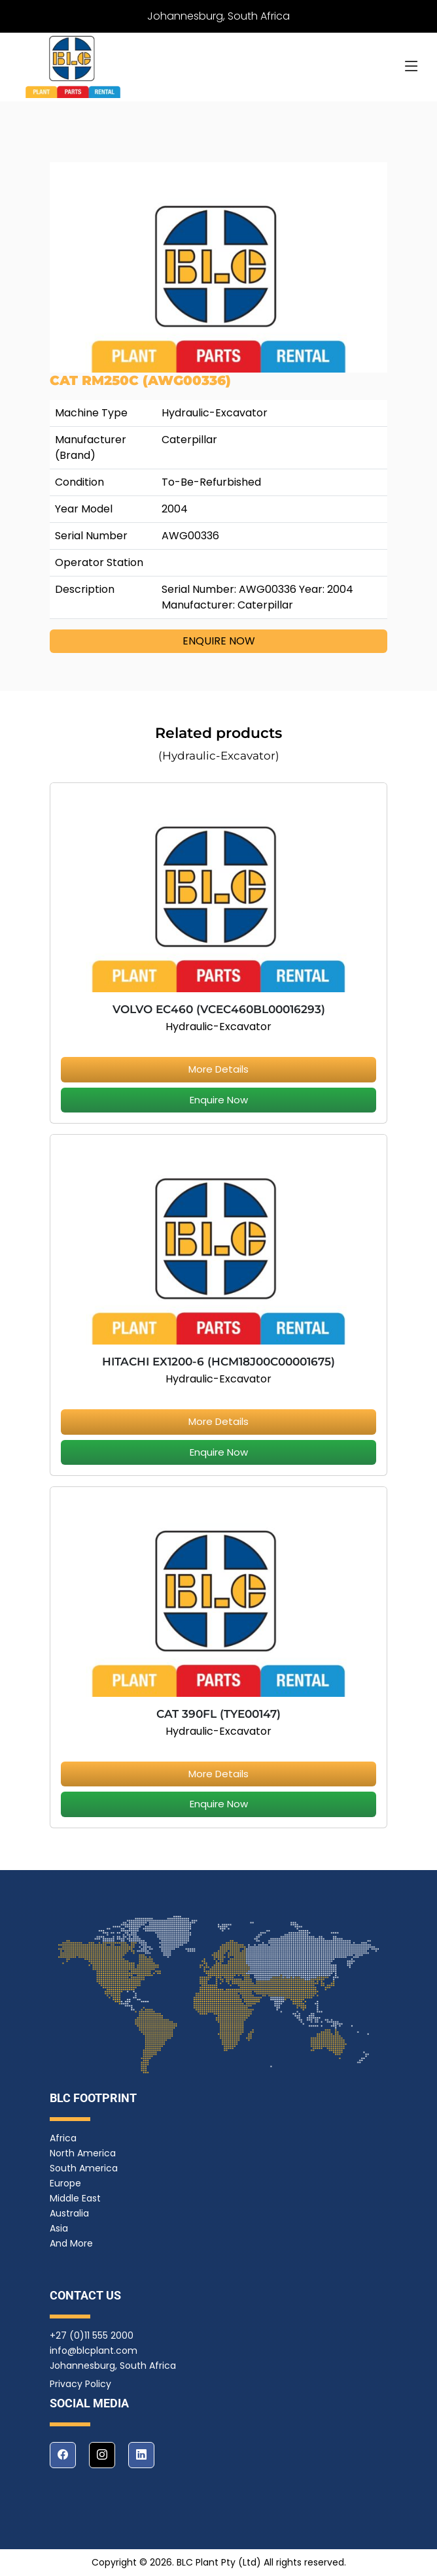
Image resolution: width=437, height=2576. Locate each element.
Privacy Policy (80, 2383)
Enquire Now (219, 1100)
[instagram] (102, 2455)
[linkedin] (141, 2455)
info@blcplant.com (93, 2350)
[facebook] (63, 2455)
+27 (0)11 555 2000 (91, 2335)
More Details (218, 1069)
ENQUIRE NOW (219, 640)
